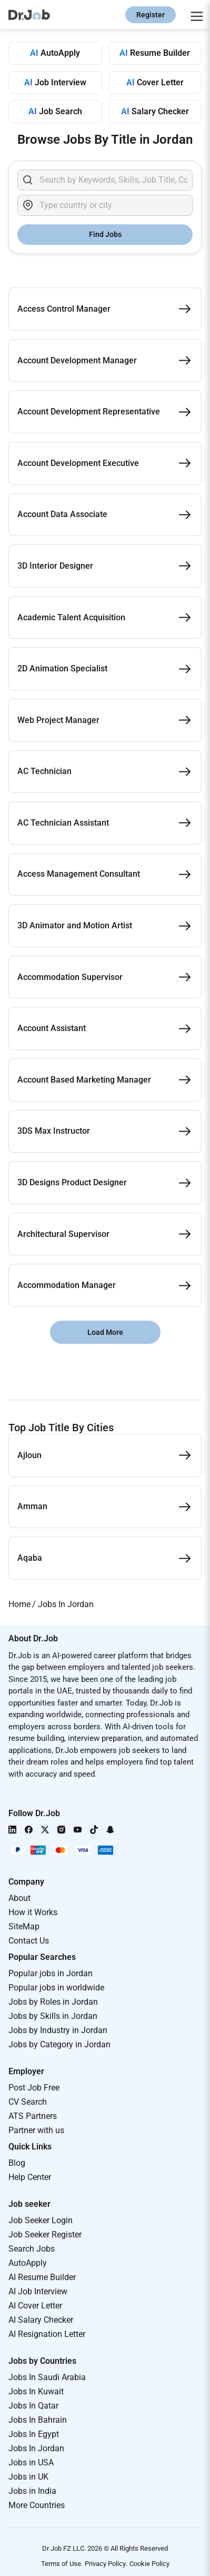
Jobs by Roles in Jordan (53, 2002)
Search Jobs (31, 2249)
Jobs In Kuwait (36, 2391)
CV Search (27, 2102)
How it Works (32, 1912)
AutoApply (27, 2263)
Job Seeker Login (40, 2220)
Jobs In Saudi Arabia (47, 2377)
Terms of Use (61, 2564)
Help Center (29, 2177)
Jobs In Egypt (33, 2434)
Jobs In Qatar (33, 2406)
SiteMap (23, 1926)
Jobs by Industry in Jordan (57, 2030)
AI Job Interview (37, 2291)
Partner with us (36, 2130)
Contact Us (28, 1941)
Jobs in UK (28, 2477)
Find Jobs (105, 234)
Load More (105, 1332)
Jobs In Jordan (36, 2448)
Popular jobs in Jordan (50, 1973)
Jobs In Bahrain (37, 2420)
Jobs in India (32, 2491)
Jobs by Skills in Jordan (52, 2016)
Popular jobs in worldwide (56, 1988)
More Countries (36, 2505)
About (19, 1898)
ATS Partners (32, 2116)
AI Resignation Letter (46, 2334)
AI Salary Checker (40, 2320)
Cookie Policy (149, 2564)
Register (150, 15)
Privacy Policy (105, 2564)
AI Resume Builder (42, 2277)
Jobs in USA (31, 2463)
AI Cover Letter (35, 2306)
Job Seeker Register (45, 2235)
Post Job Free (33, 2088)
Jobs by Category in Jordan (59, 2044)
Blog (16, 2163)
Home (19, 1604)
